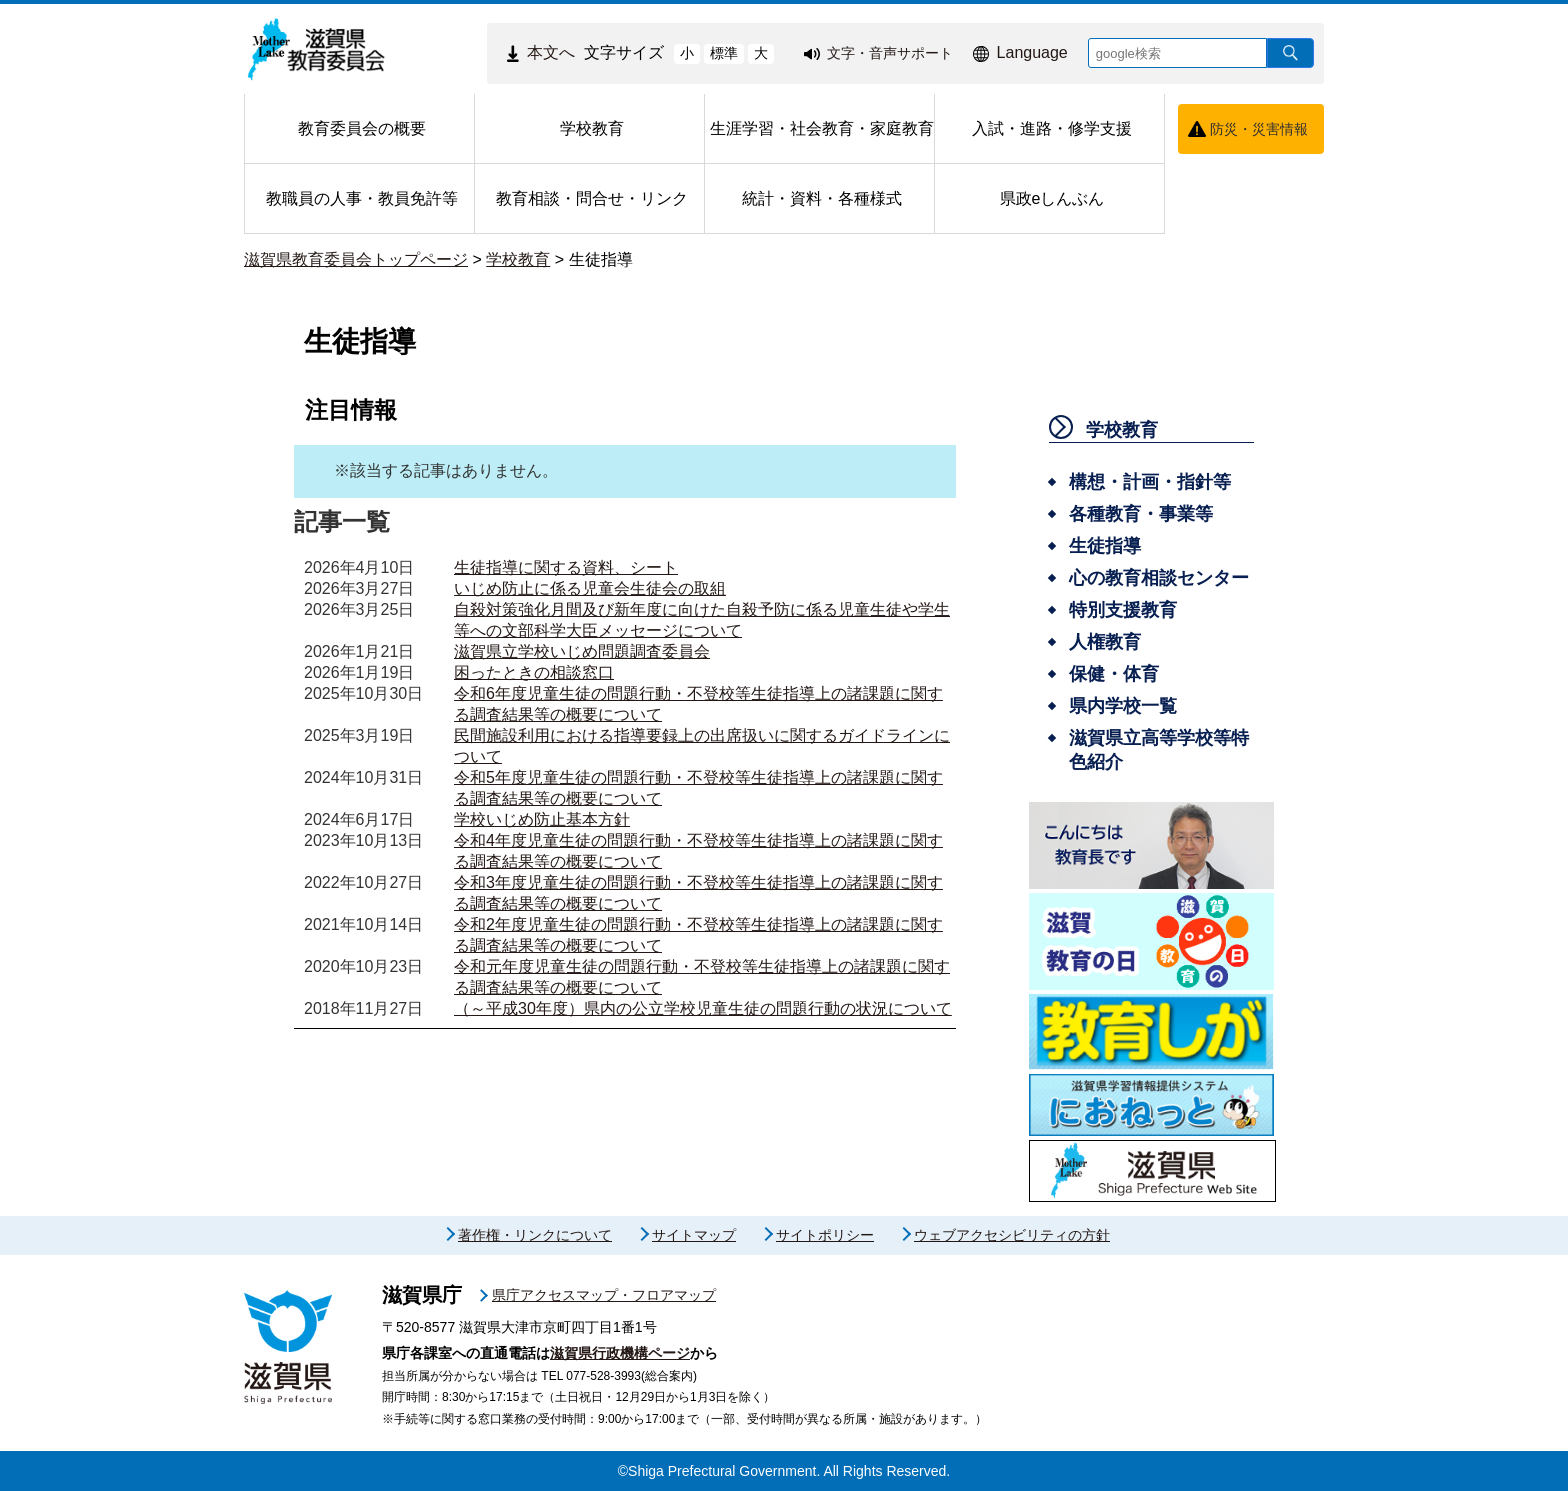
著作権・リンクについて (535, 1235)
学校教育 (518, 259)
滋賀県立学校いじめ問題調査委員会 (582, 651)
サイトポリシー (825, 1235)
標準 (724, 53)
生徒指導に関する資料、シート (566, 567)
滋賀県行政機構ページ (620, 1353)
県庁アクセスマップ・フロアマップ (604, 1295)
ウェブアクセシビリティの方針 (1012, 1235)
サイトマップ (694, 1235)
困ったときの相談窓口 (534, 672)
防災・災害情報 (1259, 129)
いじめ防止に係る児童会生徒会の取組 (590, 588)
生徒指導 (601, 259)
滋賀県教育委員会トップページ (356, 259)
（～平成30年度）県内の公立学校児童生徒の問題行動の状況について (703, 1008)
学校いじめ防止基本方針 (542, 819)
